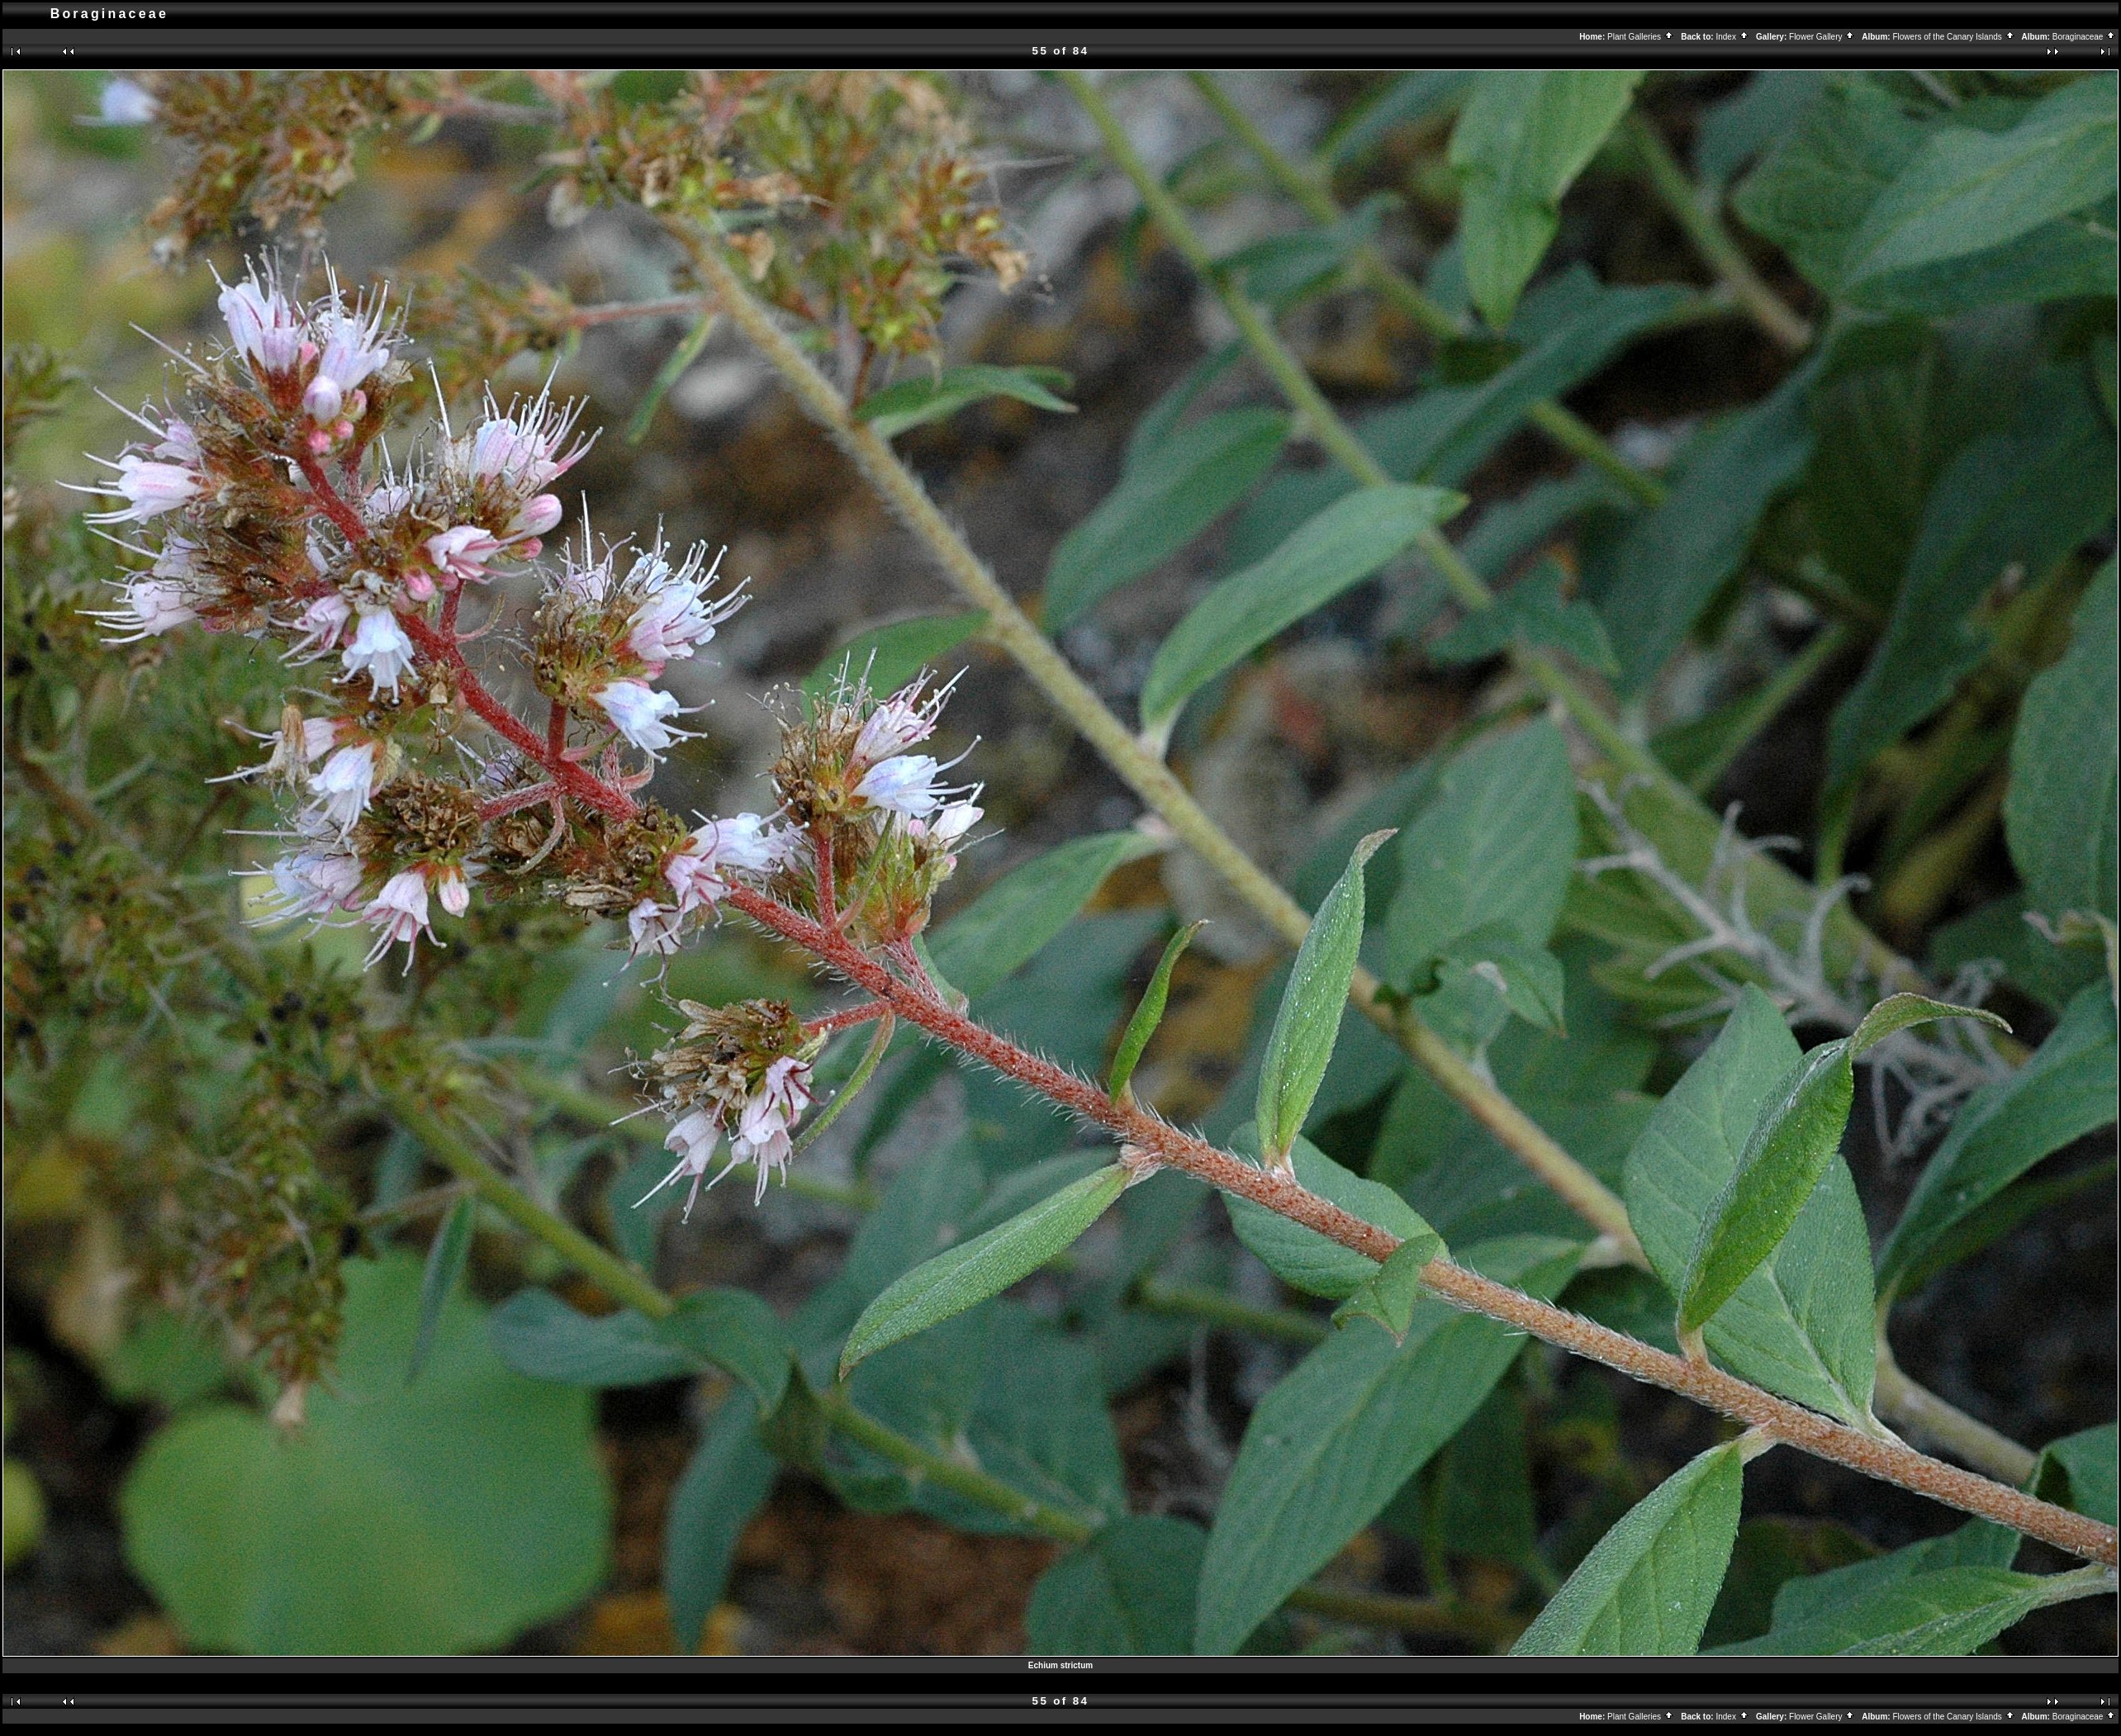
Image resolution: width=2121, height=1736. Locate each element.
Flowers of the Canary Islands (1953, 36)
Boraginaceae (2084, 36)
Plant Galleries (1640, 36)
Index (1732, 36)
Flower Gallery (1822, 36)
